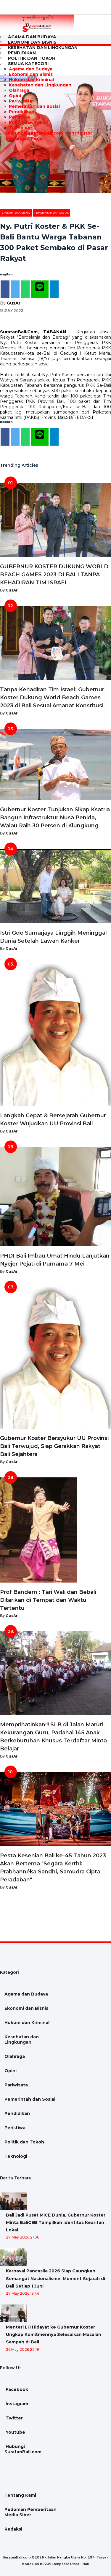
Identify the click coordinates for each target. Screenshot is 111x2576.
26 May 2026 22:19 (22, 2349)
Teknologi (20, 127)
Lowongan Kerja (23, 138)
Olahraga (19, 90)
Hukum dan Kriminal (31, 79)
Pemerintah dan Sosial (34, 106)
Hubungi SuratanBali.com (33, 133)
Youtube (14, 2432)
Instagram (16, 2403)
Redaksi (13, 2529)
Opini (15, 95)
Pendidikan (21, 111)
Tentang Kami (20, 2495)
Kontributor (78, 133)
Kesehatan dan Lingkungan (43, 47)
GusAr (13, 303)
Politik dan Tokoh (29, 122)
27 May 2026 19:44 (22, 2293)
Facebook (16, 2389)
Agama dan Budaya (30, 69)
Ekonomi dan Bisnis (31, 74)
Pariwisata (20, 101)
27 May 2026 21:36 (22, 2237)
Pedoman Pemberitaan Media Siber (30, 2512)
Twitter (13, 2418)
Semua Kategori (28, 63)
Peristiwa (19, 117)
